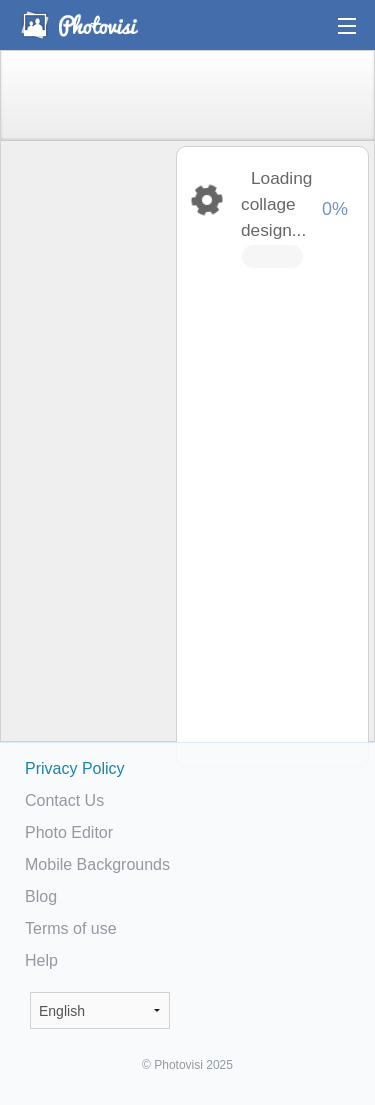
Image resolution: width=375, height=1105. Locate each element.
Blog (41, 896)
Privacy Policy (75, 768)
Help (41, 960)
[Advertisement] (87, 456)
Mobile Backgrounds (97, 864)
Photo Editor (69, 832)
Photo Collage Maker (79, 25)
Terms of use (71, 928)
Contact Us (64, 800)
